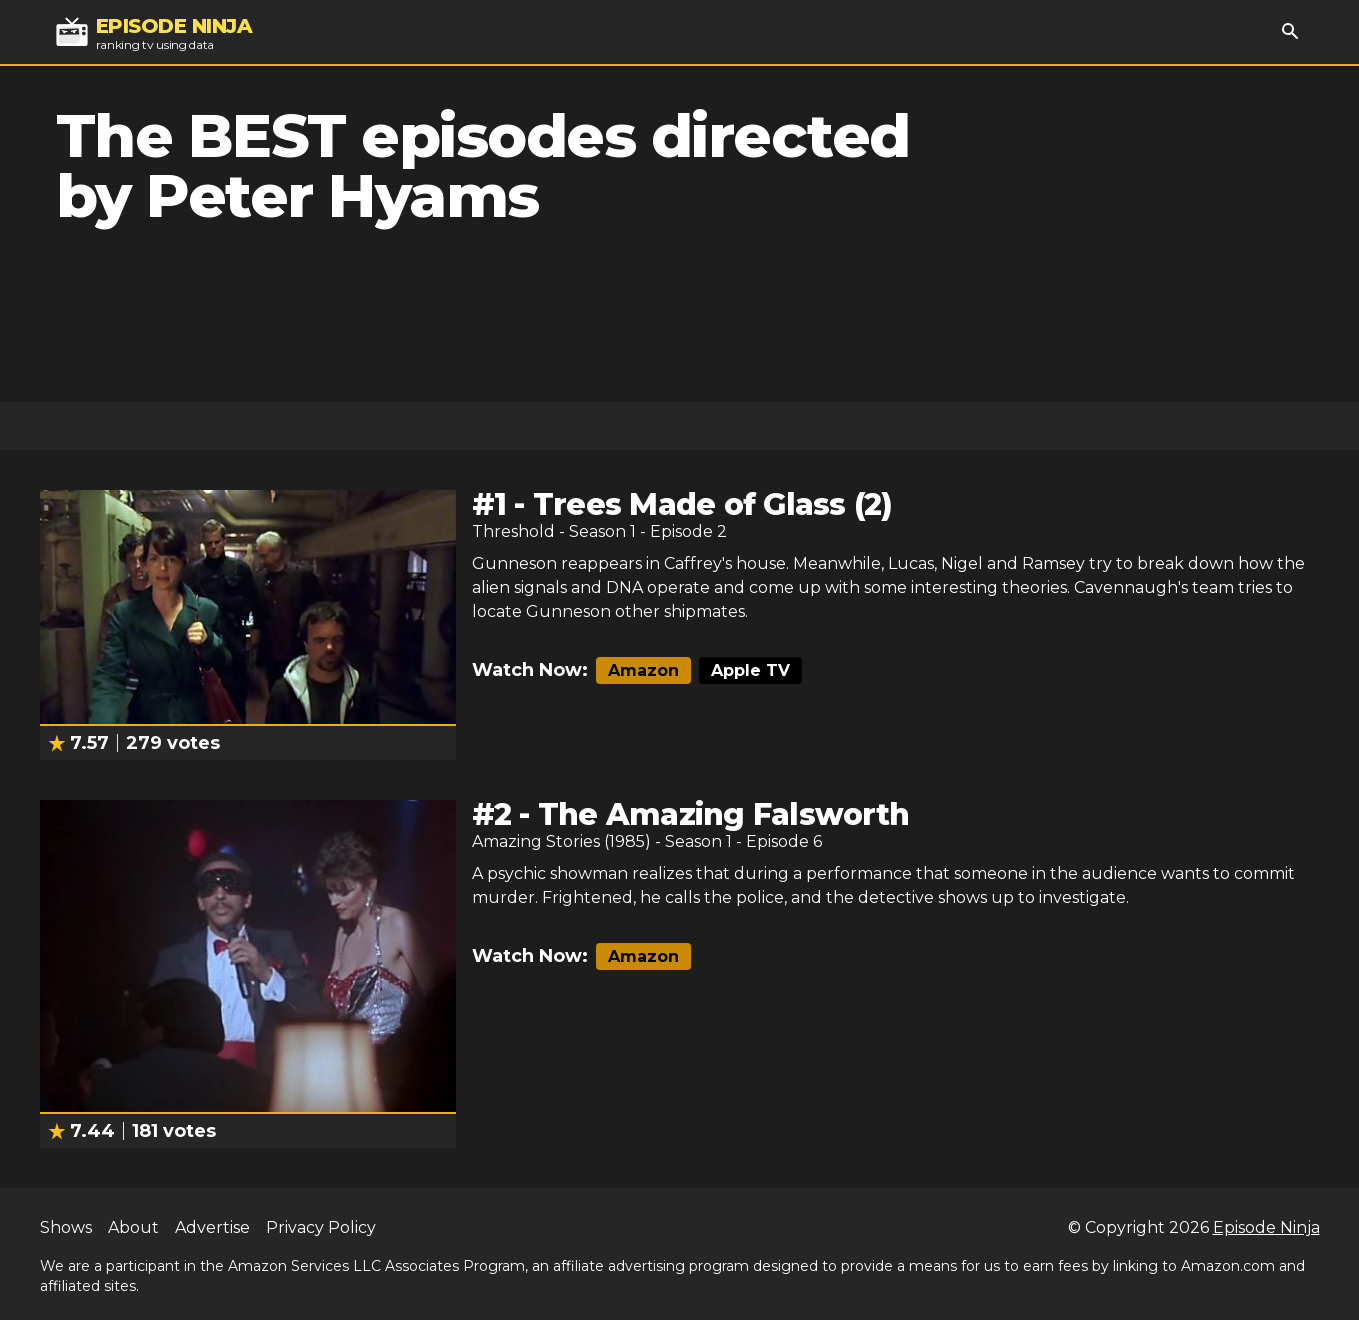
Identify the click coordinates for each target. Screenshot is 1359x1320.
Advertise (212, 1227)
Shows (66, 1227)
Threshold (513, 531)
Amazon (643, 670)
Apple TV (750, 670)
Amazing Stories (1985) (561, 841)
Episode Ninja (1266, 1227)
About (133, 1227)
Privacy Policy (321, 1227)
